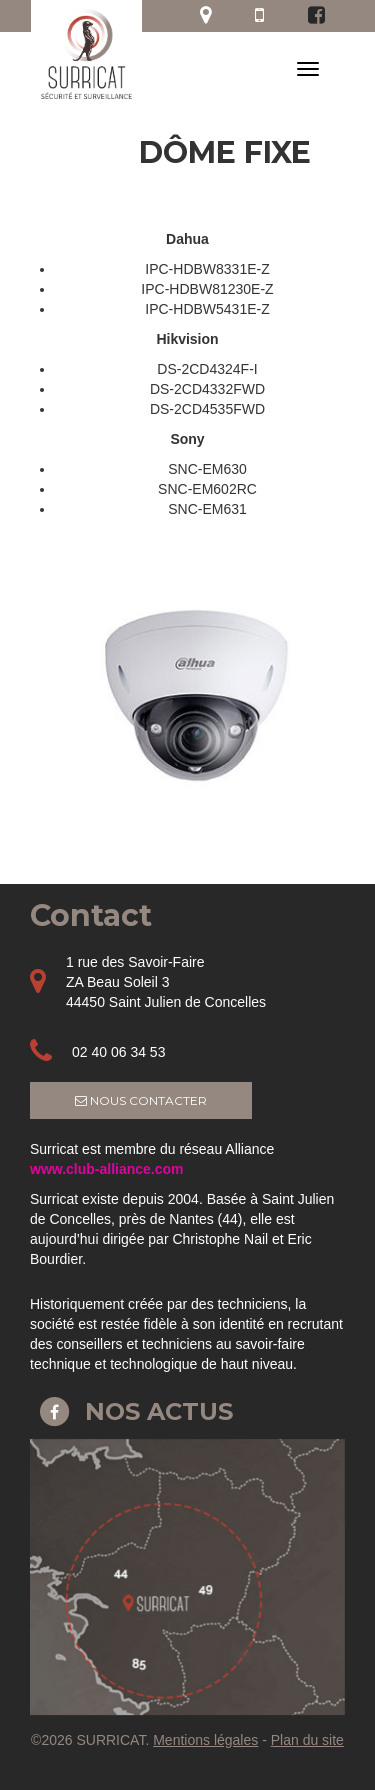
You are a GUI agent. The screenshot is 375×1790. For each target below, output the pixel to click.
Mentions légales (205, 1740)
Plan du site (307, 1740)
